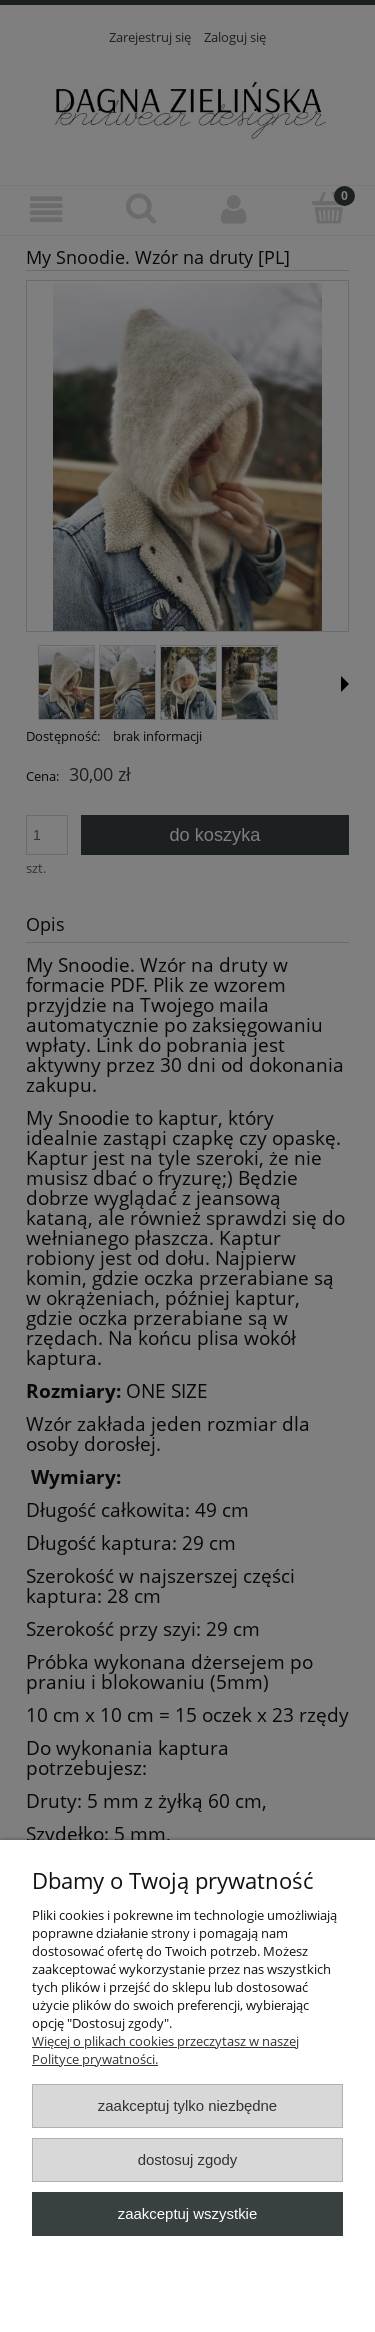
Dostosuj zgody (188, 2159)
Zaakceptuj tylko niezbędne (187, 2105)
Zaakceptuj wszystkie (187, 2213)
